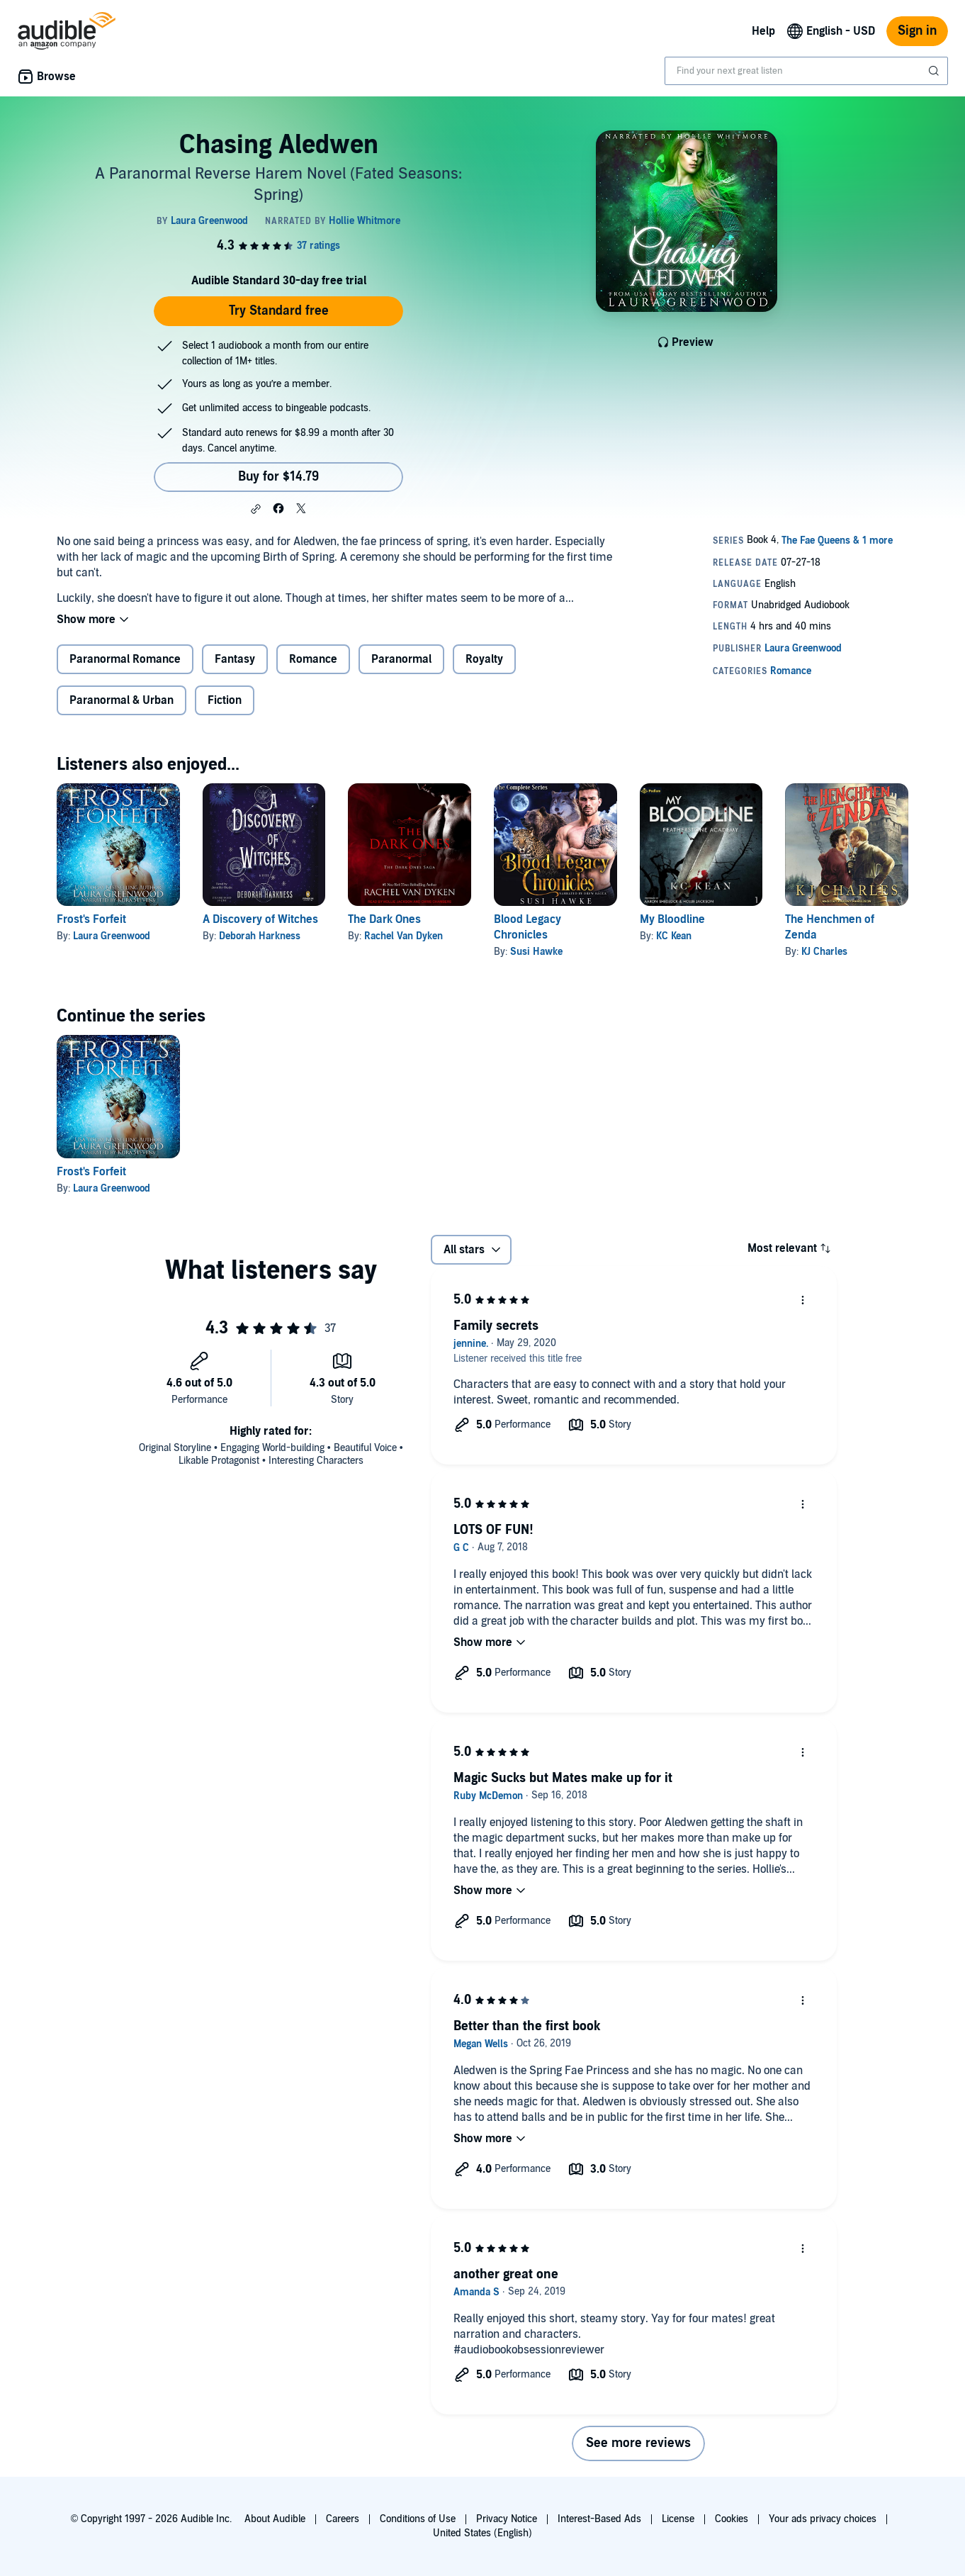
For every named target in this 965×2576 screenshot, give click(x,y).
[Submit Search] (935, 71)
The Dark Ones (384, 919)
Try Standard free (279, 310)
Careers (342, 2519)
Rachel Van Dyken (403, 936)
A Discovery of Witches (260, 919)
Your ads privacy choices (822, 2519)
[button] (255, 509)
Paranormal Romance (125, 659)
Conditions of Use (418, 2519)
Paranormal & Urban (121, 700)
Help (763, 31)
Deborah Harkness (259, 936)
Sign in (917, 30)
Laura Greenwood (111, 936)
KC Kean (674, 936)
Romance (313, 659)
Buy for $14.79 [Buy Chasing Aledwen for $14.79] (278, 476)
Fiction (225, 700)
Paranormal (401, 659)
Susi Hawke (536, 952)
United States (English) (482, 2533)
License (678, 2519)
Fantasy (235, 659)
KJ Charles (824, 952)
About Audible (274, 2519)
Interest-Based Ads (599, 2519)
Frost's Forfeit (91, 919)
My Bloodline (672, 919)
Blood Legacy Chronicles (527, 927)
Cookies (731, 2519)
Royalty (484, 659)
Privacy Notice (506, 2519)
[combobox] (806, 71)
